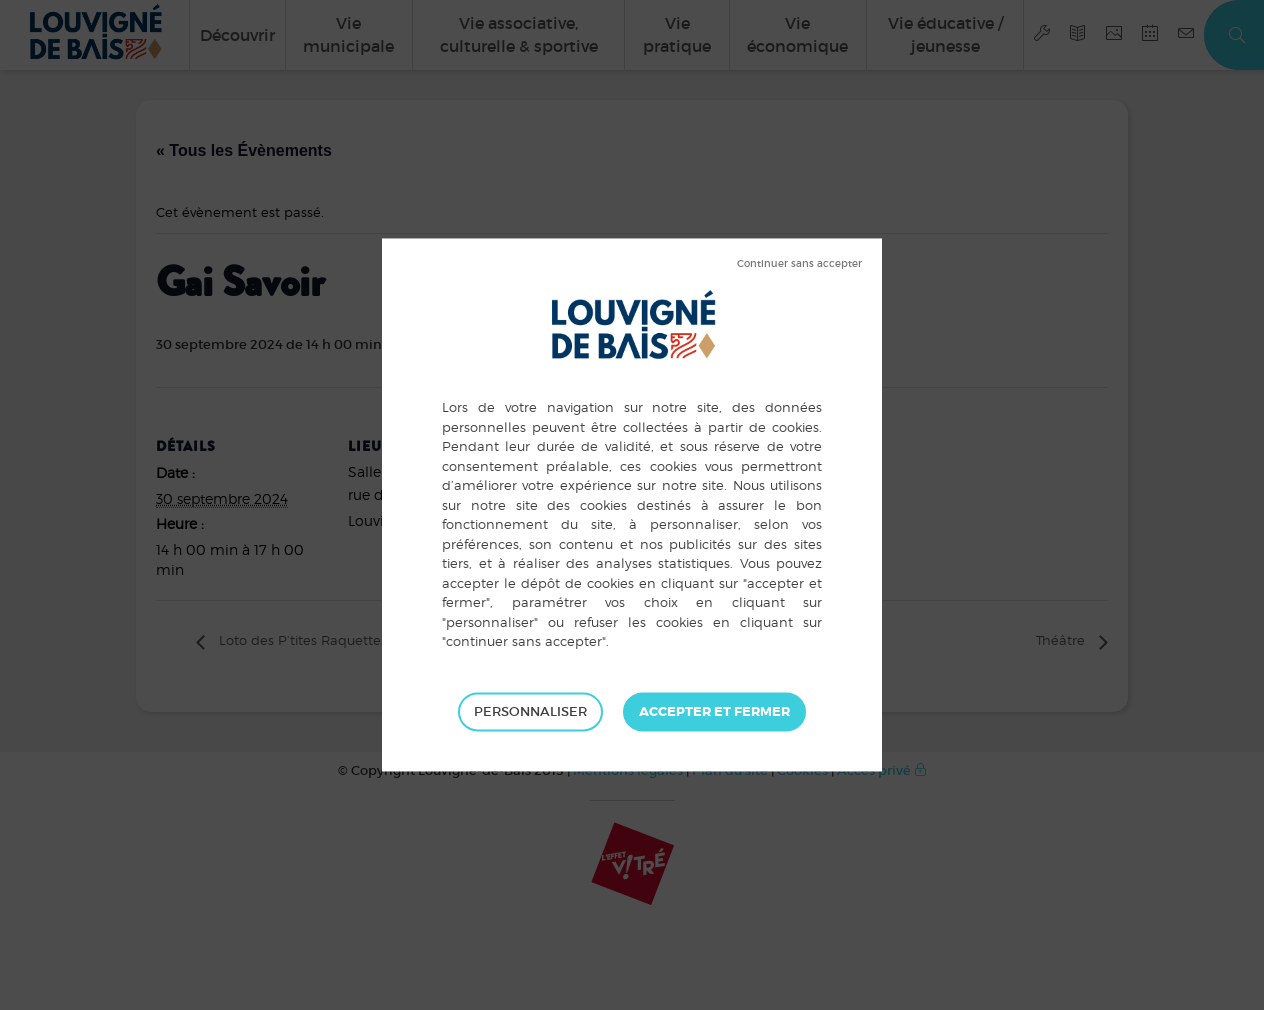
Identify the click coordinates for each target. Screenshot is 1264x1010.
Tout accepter (714, 712)
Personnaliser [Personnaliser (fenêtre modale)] (530, 711)
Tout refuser (799, 264)
